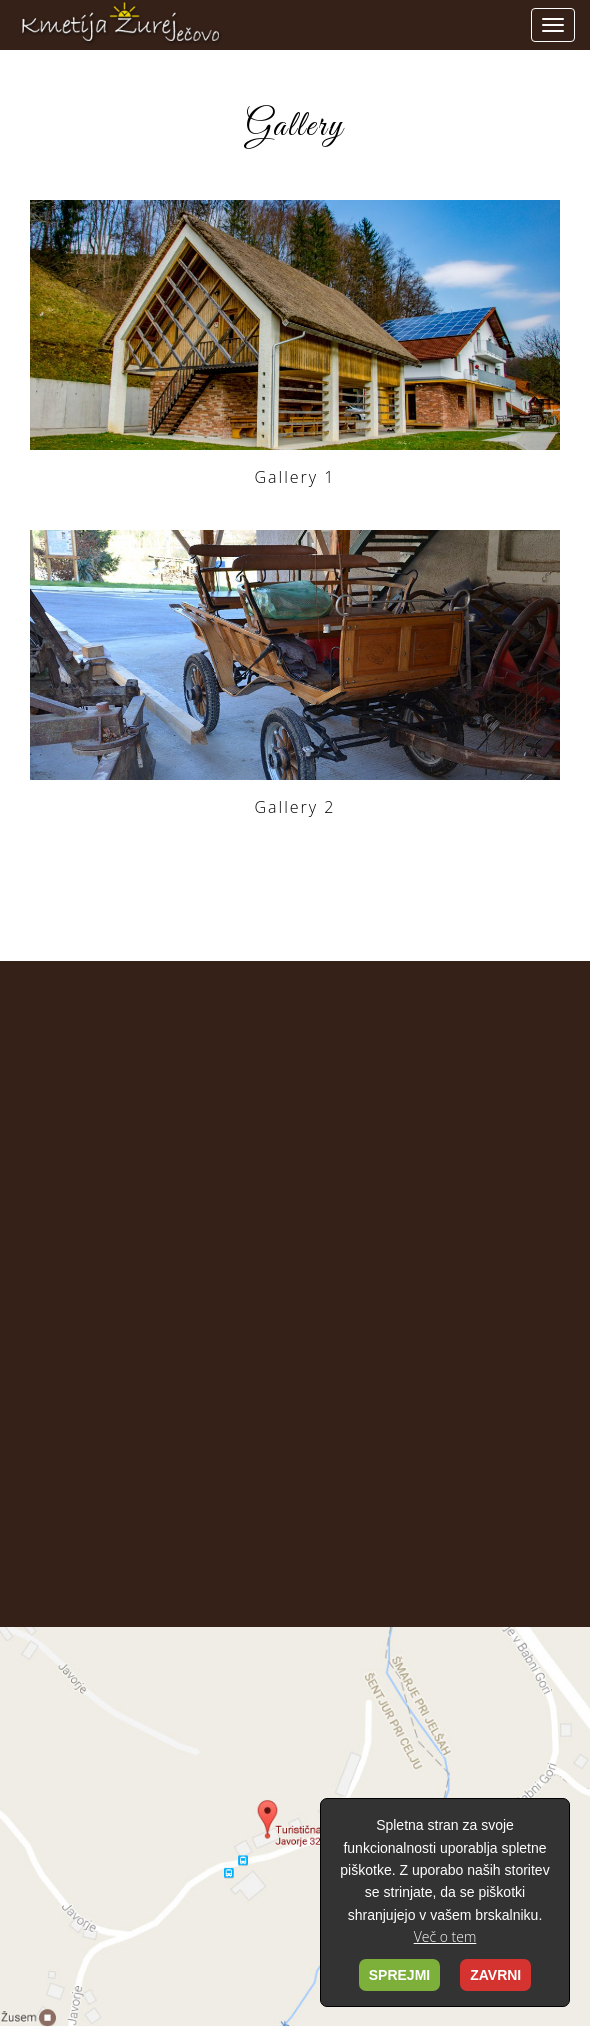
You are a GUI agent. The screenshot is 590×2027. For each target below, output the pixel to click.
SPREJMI (399, 1975)
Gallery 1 (295, 477)
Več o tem (445, 1936)
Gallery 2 (295, 807)
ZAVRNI (495, 1975)
